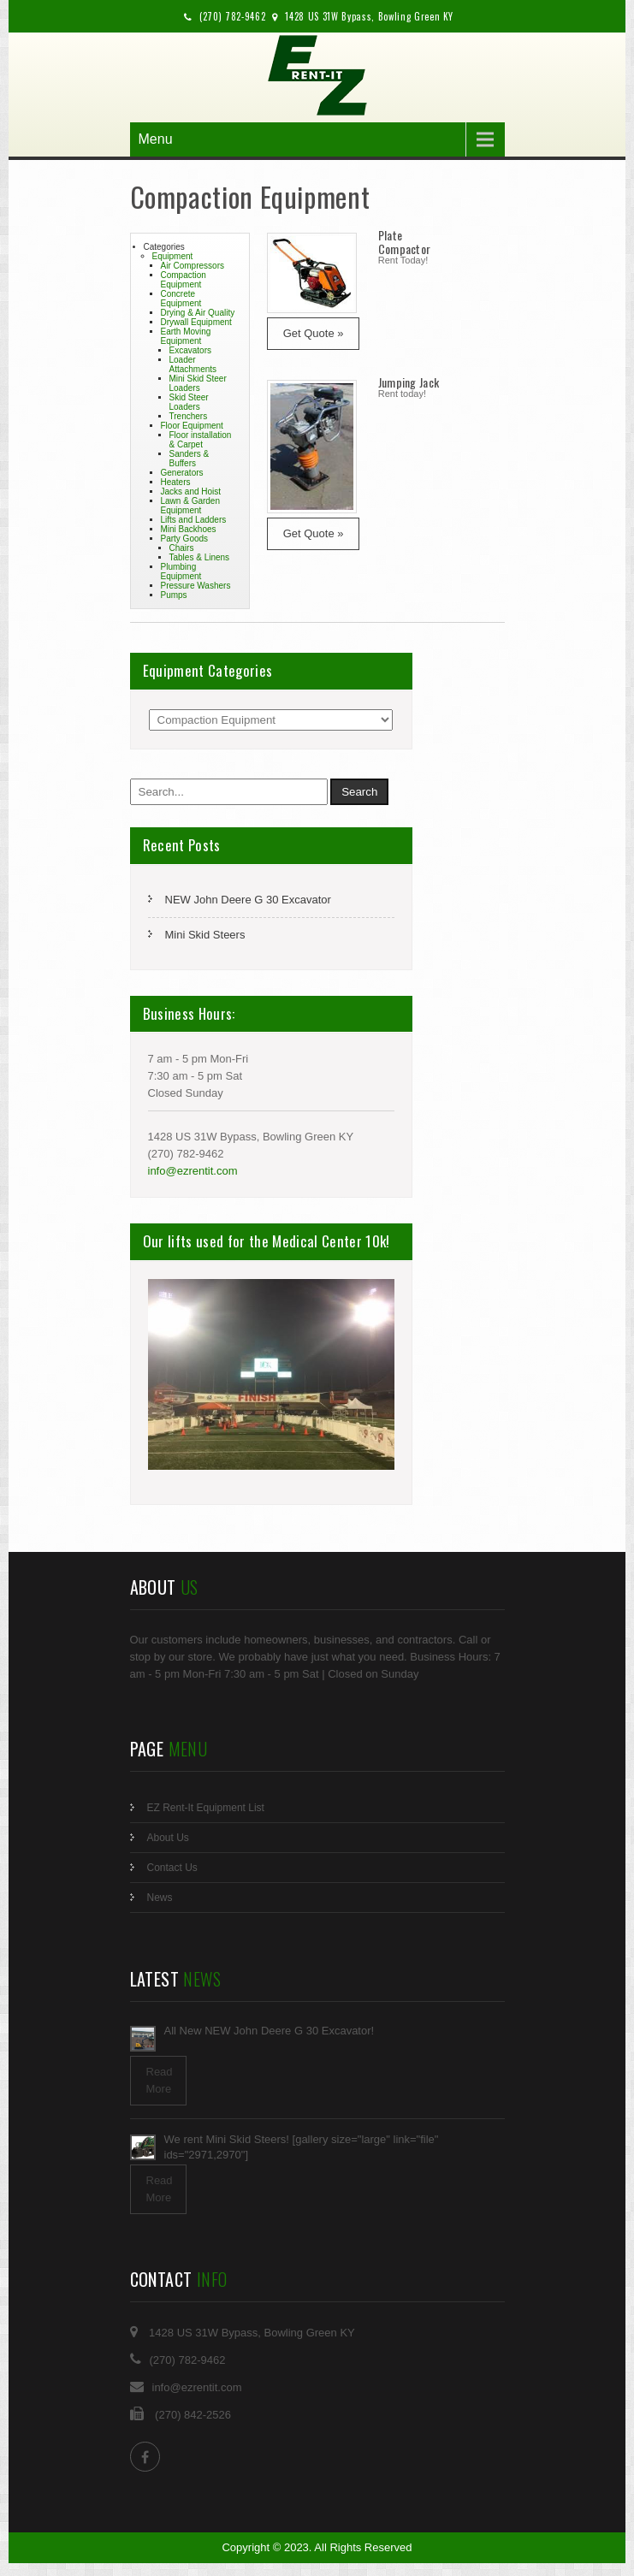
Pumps (174, 595)
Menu (156, 139)
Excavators (190, 350)
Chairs (181, 548)
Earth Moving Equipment (186, 336)
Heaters (176, 482)
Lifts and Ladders (194, 519)
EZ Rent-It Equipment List (205, 1808)
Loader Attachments (193, 364)
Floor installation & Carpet (200, 439)
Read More (159, 2080)
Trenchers (188, 416)
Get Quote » (313, 333)
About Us (168, 1838)
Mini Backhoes (188, 529)
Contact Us (172, 1868)
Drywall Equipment (196, 322)
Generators (182, 472)
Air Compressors (192, 265)
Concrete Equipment (181, 298)
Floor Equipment (192, 425)
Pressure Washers (196, 585)
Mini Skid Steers (205, 934)
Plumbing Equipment (181, 571)
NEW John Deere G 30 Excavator (248, 899)
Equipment (172, 256)
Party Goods (185, 538)
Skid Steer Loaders (189, 402)
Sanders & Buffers (189, 458)
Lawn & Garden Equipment (191, 505)
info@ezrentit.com (193, 1170)
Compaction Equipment (183, 279)
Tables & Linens (199, 557)
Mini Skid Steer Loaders (198, 383)
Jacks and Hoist (191, 491)
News (160, 1898)
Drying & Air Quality (198, 312)
